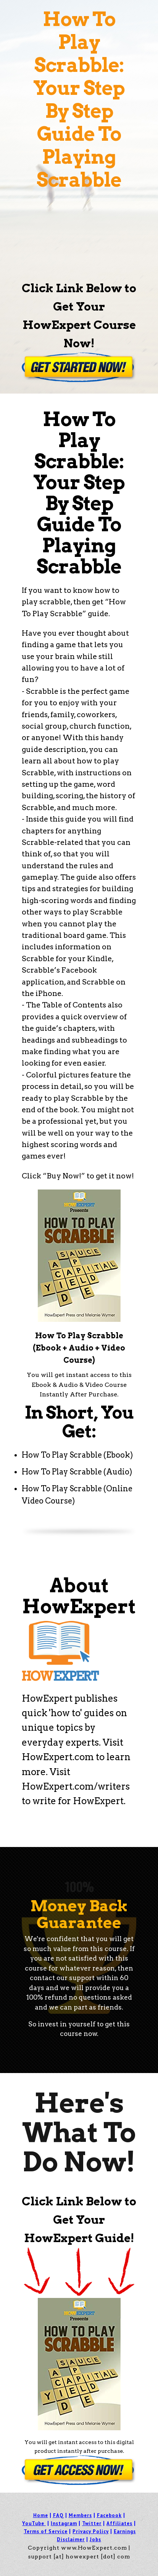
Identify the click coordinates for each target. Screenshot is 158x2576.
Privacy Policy (91, 2531)
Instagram (64, 2523)
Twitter (92, 2523)
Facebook (109, 2515)
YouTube (33, 2523)
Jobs (95, 2539)
